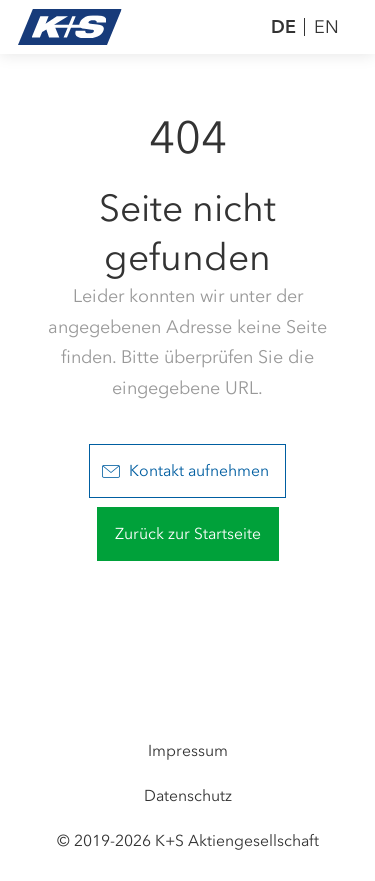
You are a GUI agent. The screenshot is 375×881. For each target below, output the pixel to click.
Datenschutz (188, 795)
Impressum (188, 750)
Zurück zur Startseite (188, 533)
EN (326, 27)
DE (283, 26)
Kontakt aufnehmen (185, 470)
